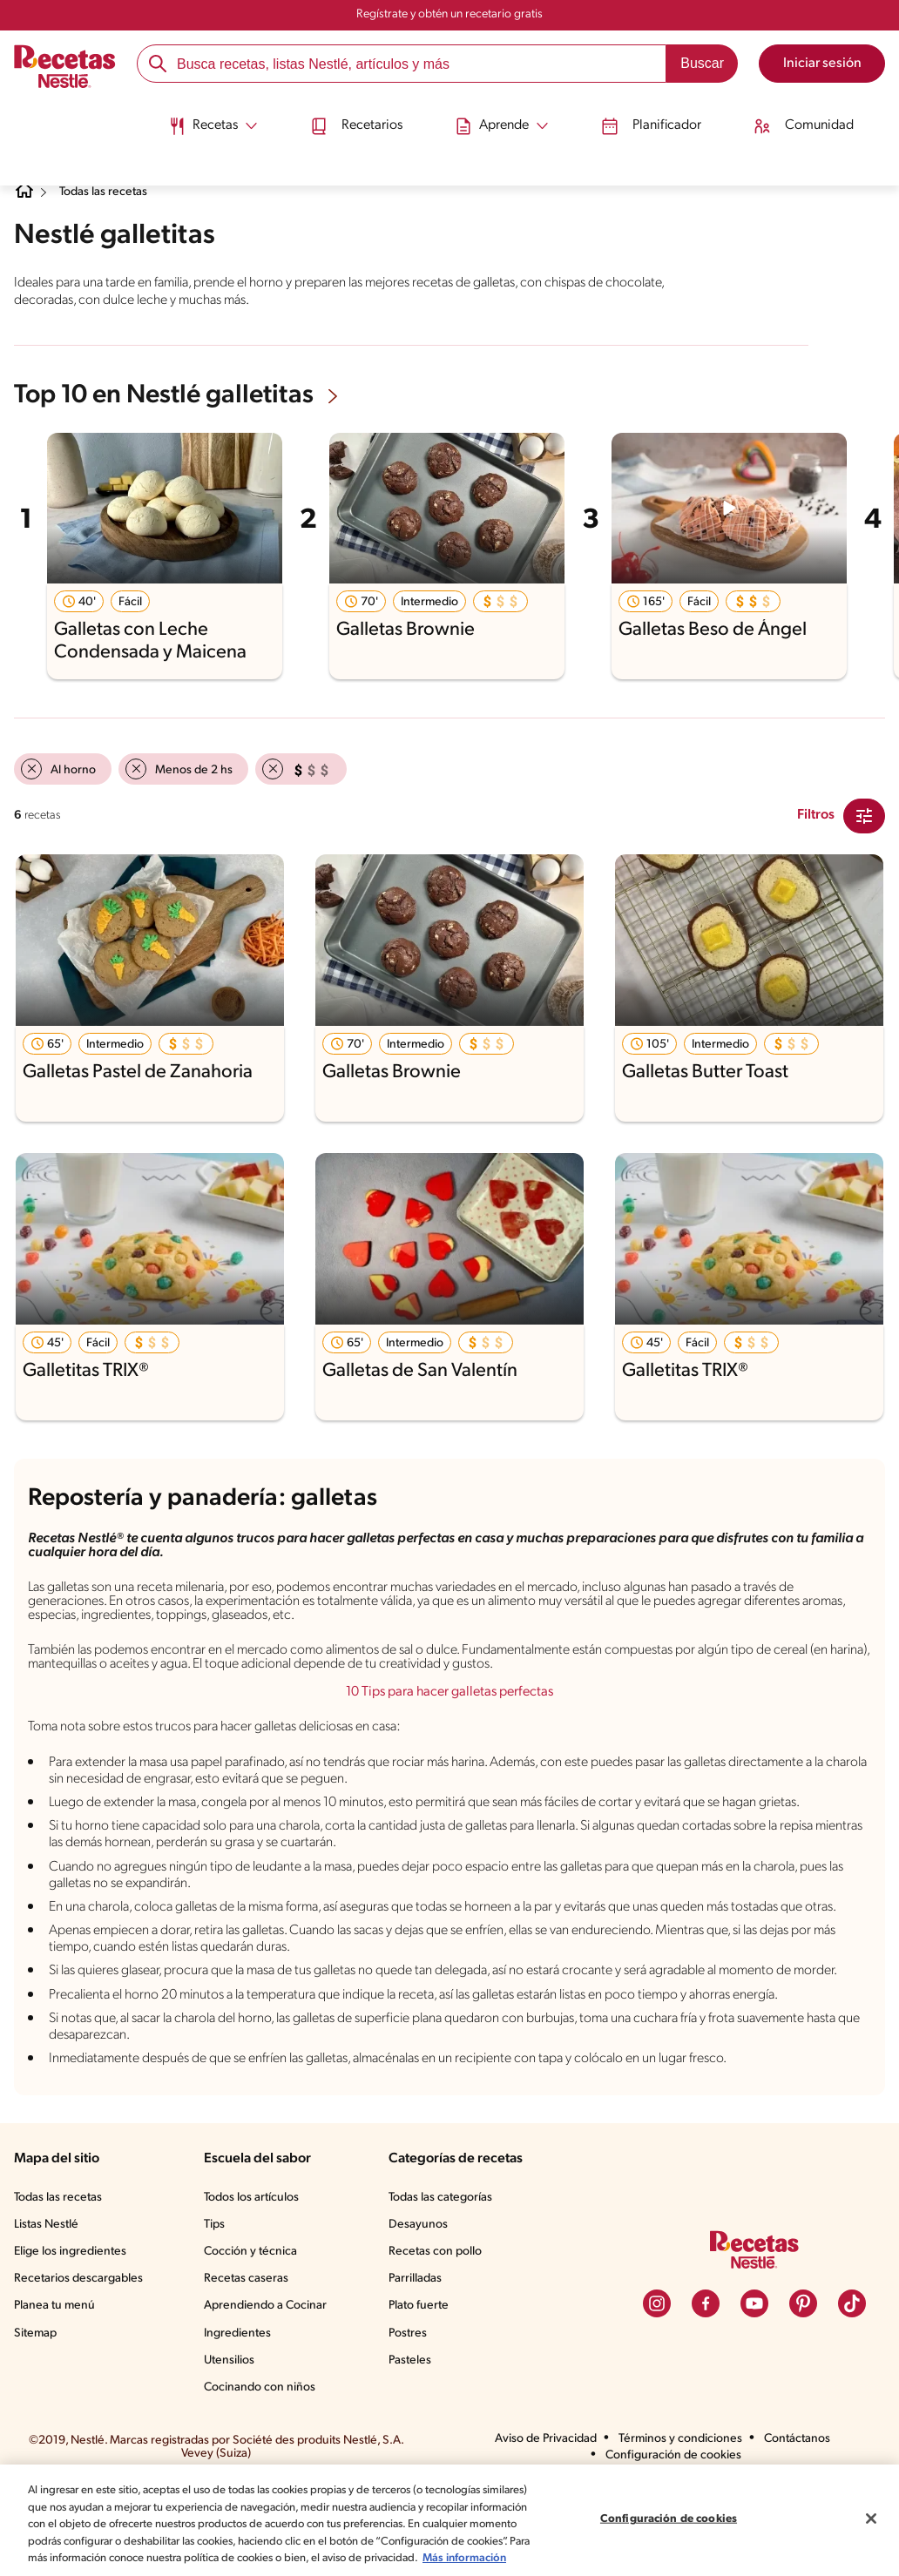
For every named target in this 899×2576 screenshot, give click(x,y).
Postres (410, 2417)
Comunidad (832, 116)
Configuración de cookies (668, 2510)
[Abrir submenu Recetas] (188, 116)
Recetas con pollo (438, 2336)
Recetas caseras (251, 2363)
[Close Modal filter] (864, 814)
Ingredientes (240, 2417)
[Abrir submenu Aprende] (506, 116)
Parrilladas (419, 2363)
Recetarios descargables (81, 2363)
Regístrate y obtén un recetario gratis (449, 15)
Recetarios (347, 116)
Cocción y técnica (254, 2336)
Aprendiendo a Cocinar (268, 2390)
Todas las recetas (113, 192)
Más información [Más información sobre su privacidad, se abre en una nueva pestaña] (144, 2558)
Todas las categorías (446, 2282)
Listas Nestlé (49, 2309)
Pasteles (413, 2444)
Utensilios (233, 2444)
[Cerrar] (871, 2510)
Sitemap (36, 2417)
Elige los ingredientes (72, 2336)
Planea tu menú (56, 2390)
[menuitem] (188, 122)
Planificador (669, 116)
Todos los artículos (257, 2282)
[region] (449, 2512)
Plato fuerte (421, 2390)
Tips (217, 2309)
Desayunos (420, 2309)
